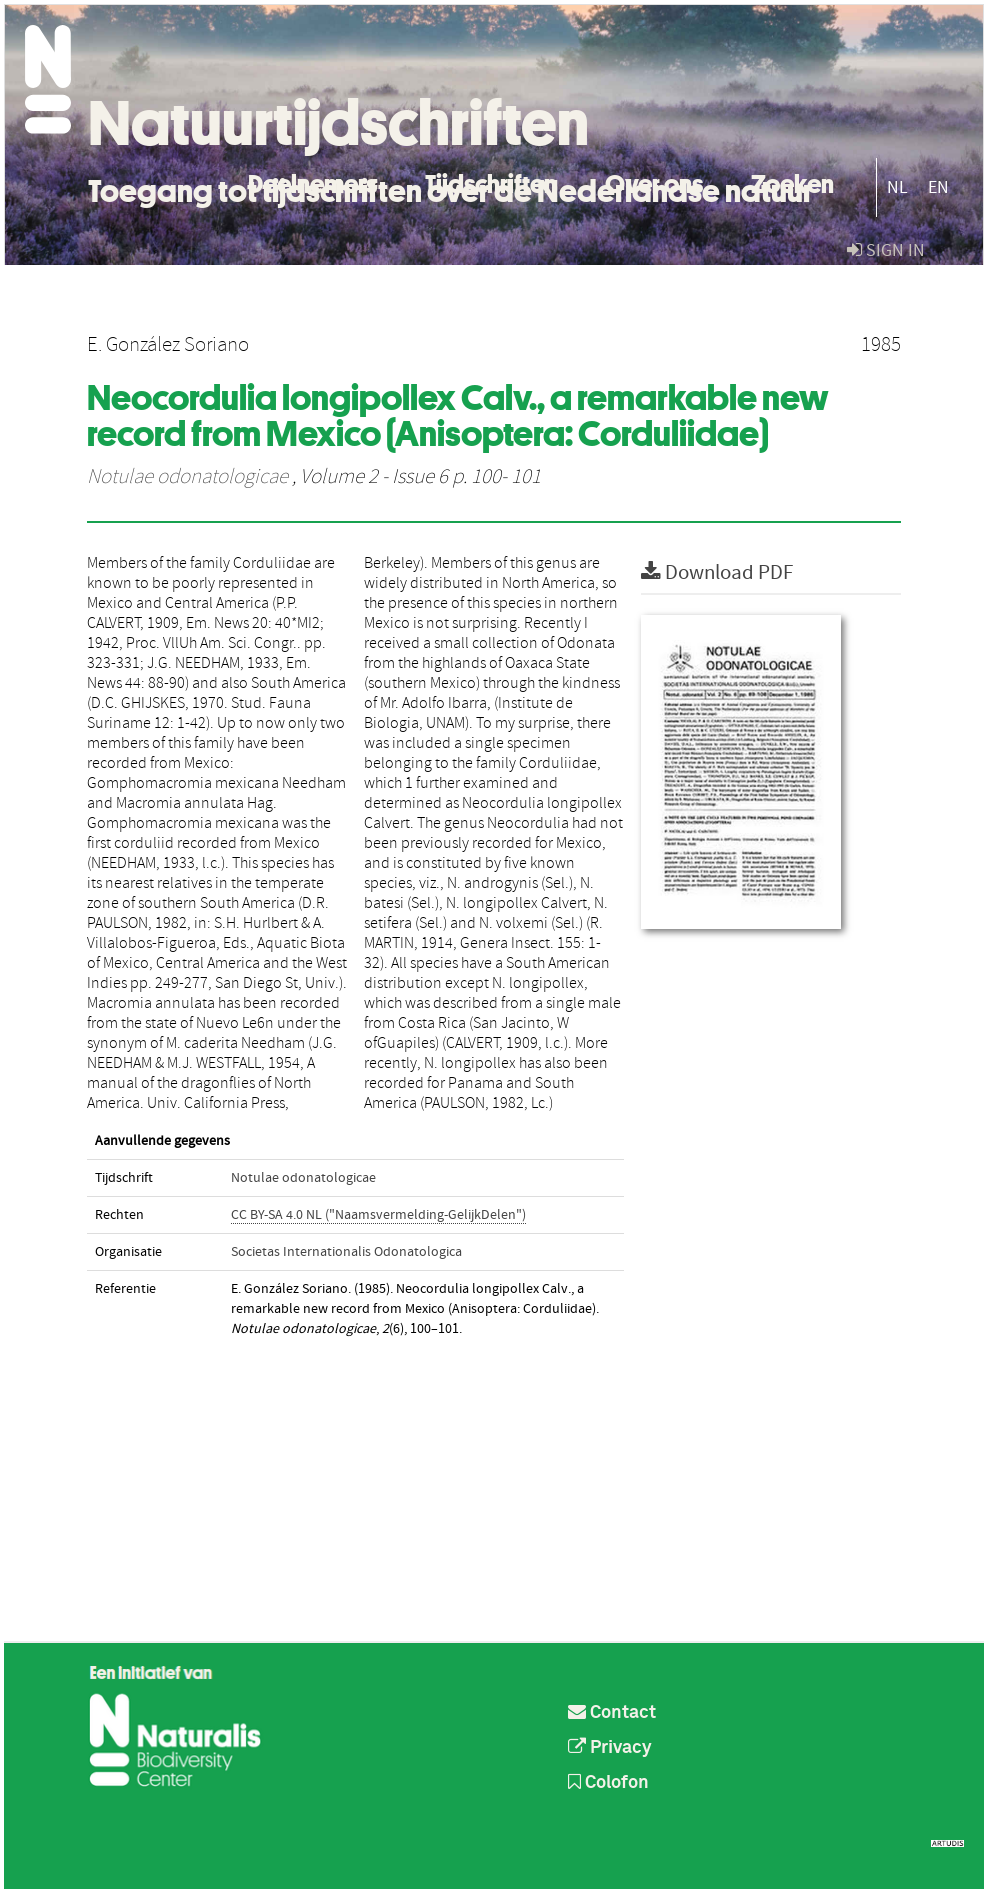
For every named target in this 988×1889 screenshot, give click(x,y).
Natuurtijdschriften (338, 123)
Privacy (610, 1748)
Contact (612, 1713)
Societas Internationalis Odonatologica (346, 1252)
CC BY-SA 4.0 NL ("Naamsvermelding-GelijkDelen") (378, 1215)
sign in (886, 250)
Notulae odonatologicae (187, 477)
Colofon (608, 1783)
